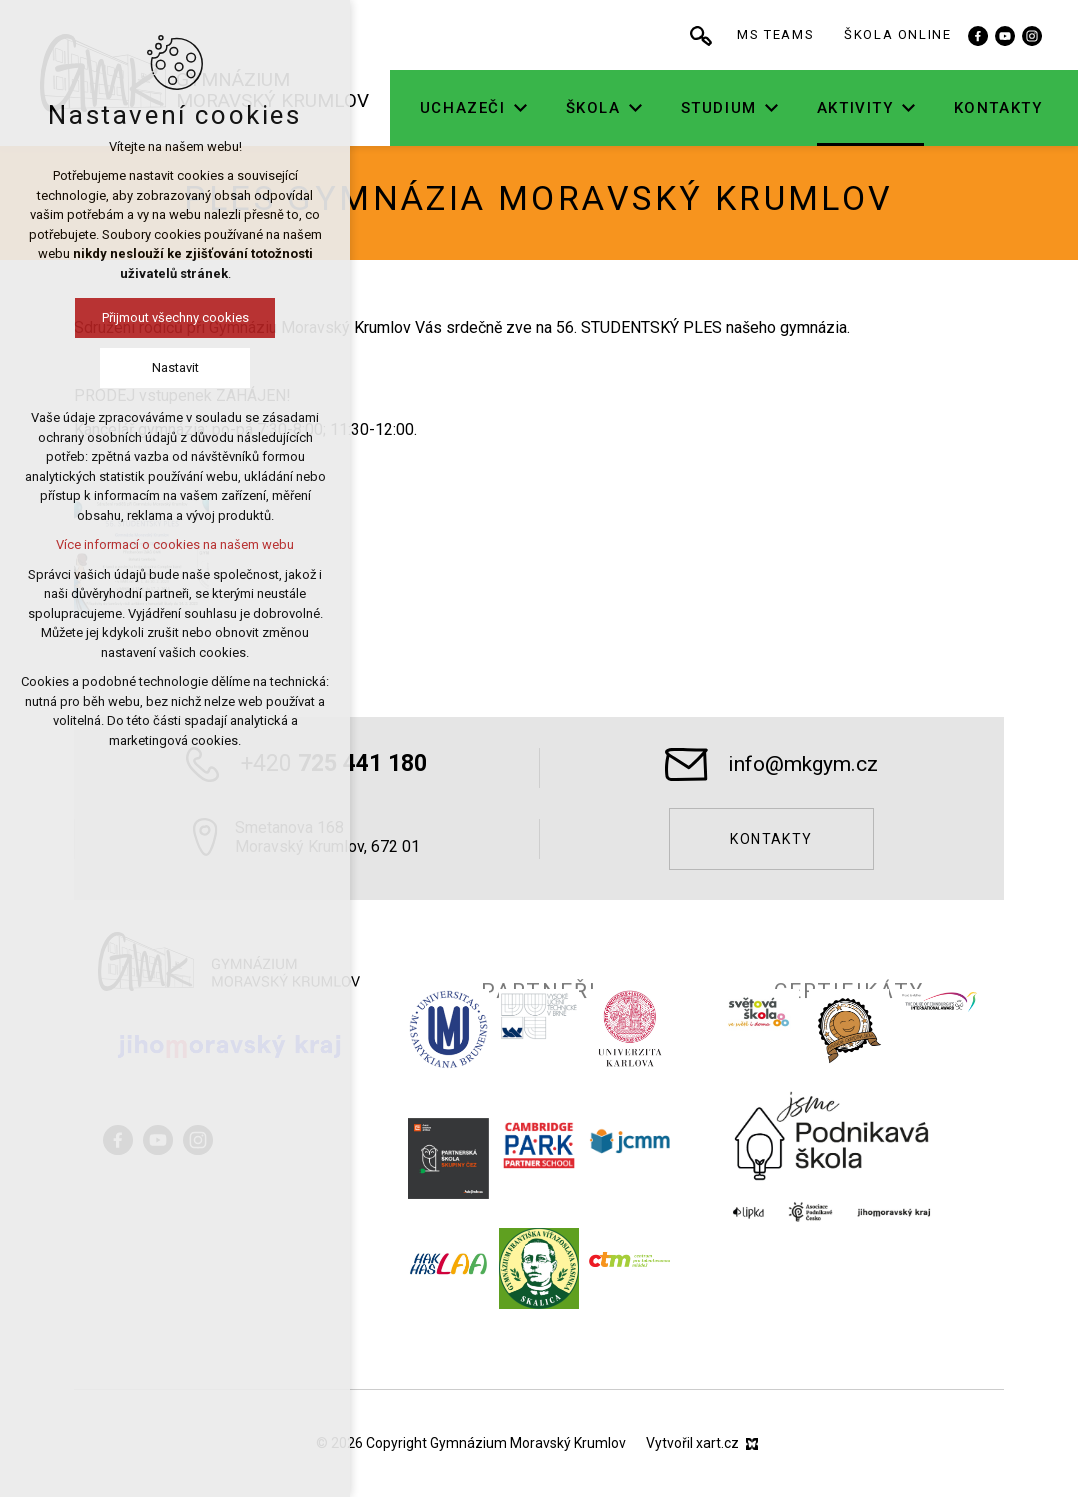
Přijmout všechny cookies (166, 317)
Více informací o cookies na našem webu (167, 544)
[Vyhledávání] (770, 35)
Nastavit (166, 367)
